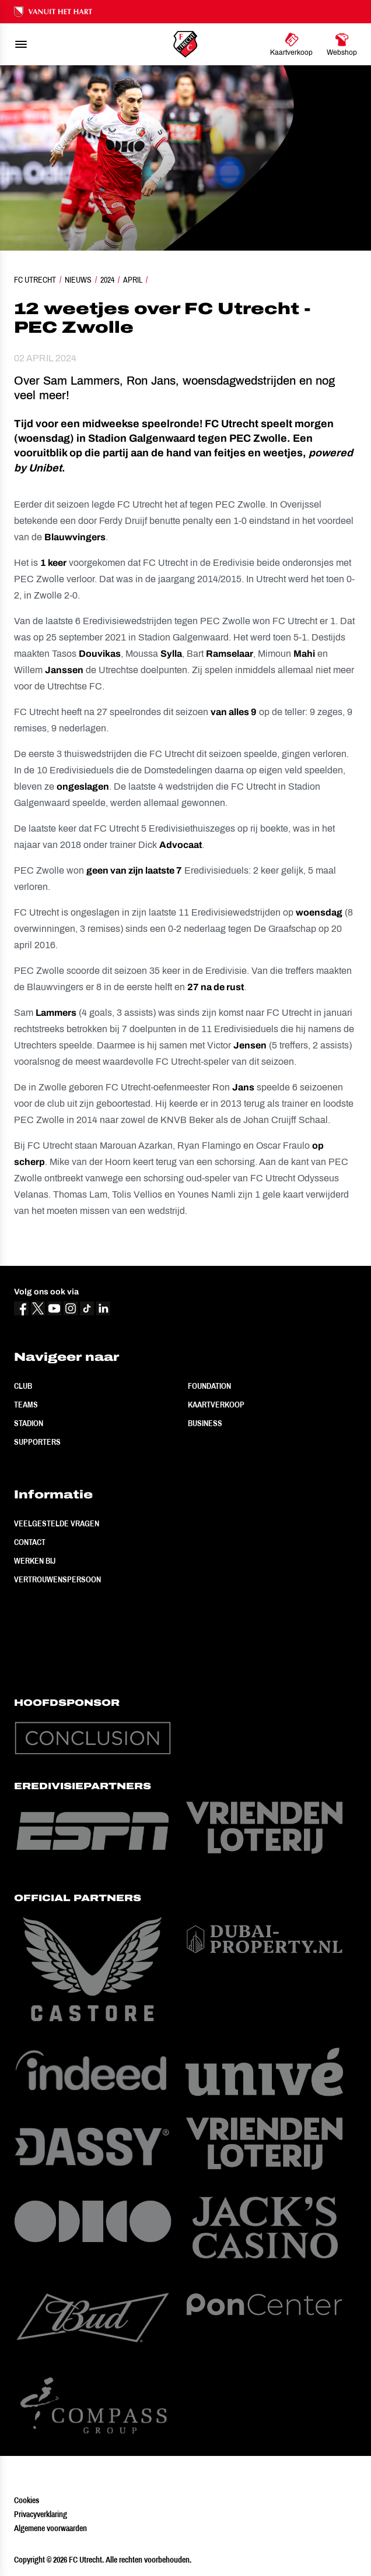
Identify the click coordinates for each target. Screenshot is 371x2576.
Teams (26, 1404)
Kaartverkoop (216, 1404)
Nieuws (78, 280)
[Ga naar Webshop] (342, 44)
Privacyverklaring (40, 2514)
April (132, 280)
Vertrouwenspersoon (57, 1579)
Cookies (26, 2500)
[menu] (21, 44)
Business (205, 1423)
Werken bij (34, 1561)
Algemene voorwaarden (50, 2528)
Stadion (28, 1423)
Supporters (37, 1442)
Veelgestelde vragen (56, 1523)
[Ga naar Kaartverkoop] (291, 44)
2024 (107, 280)
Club (23, 1386)
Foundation (209, 1386)
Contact (30, 1542)
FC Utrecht (35, 280)
